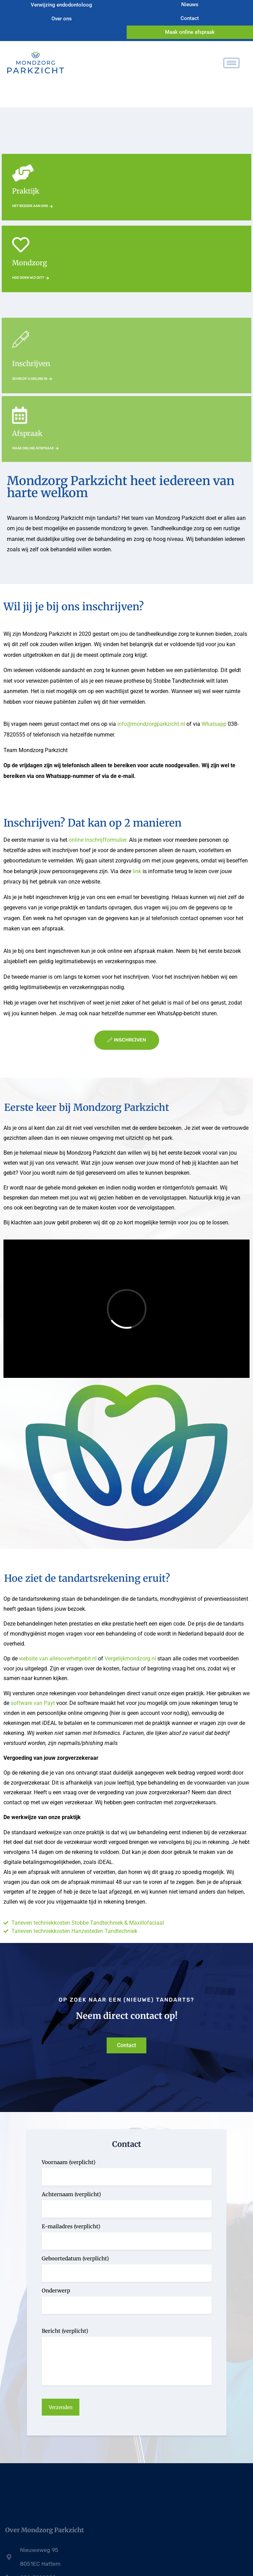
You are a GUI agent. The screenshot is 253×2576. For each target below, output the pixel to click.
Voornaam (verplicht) (68, 2162)
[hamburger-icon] (231, 63)
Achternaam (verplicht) (71, 2194)
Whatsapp (214, 724)
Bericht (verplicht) (65, 2331)
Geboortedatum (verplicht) (75, 2258)
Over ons (63, 18)
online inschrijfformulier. (99, 840)
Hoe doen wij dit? (30, 278)
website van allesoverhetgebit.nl (58, 1658)
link (136, 871)
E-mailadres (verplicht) (71, 2226)
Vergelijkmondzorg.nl (130, 1658)
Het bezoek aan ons (32, 206)
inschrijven (126, 1040)
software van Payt (33, 1703)
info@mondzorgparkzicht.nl (151, 724)
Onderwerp (56, 2290)
